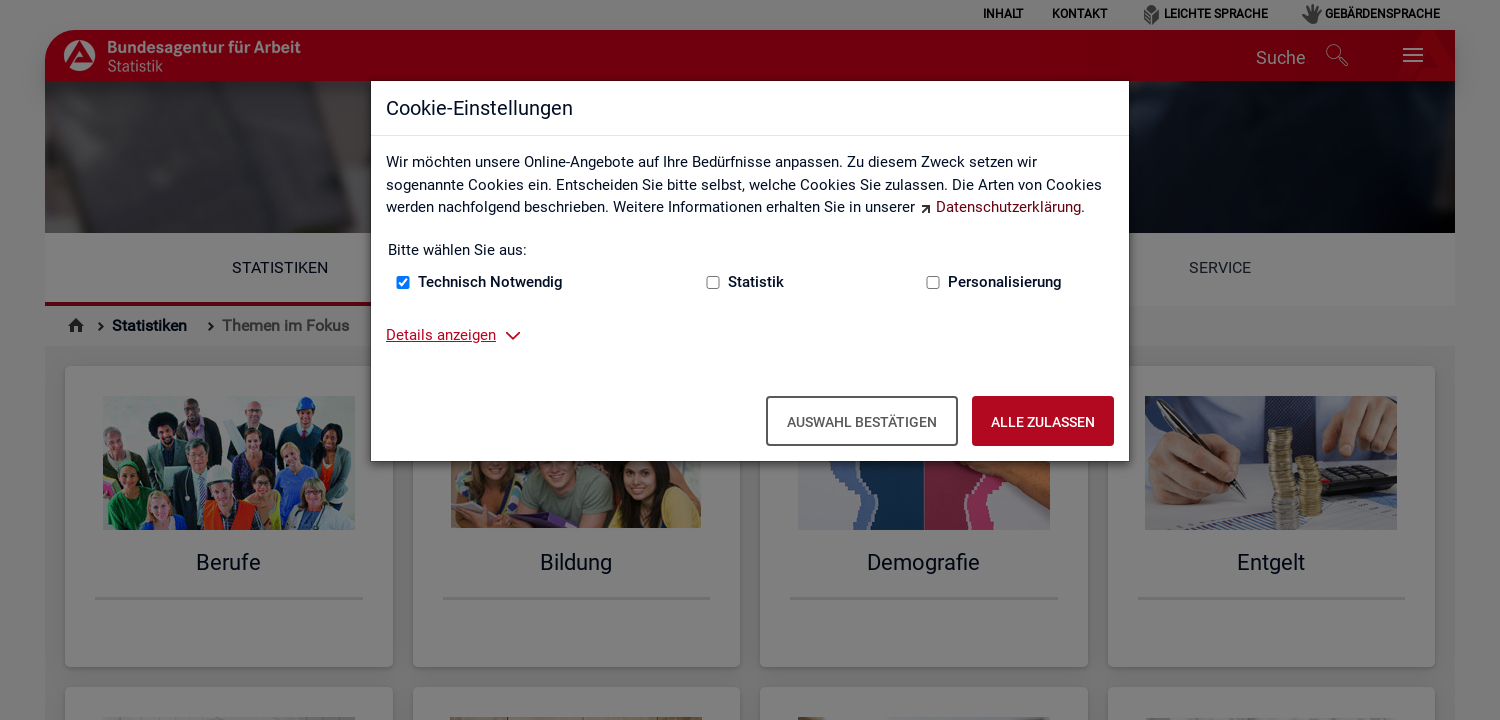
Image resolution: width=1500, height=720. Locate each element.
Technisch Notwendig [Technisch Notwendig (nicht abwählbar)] (490, 282)
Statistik (756, 282)
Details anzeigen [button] (441, 335)
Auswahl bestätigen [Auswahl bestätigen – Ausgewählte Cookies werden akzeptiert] (862, 422)
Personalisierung (1005, 282)
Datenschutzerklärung (1008, 207)
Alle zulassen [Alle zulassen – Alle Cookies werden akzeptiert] (1043, 422)
